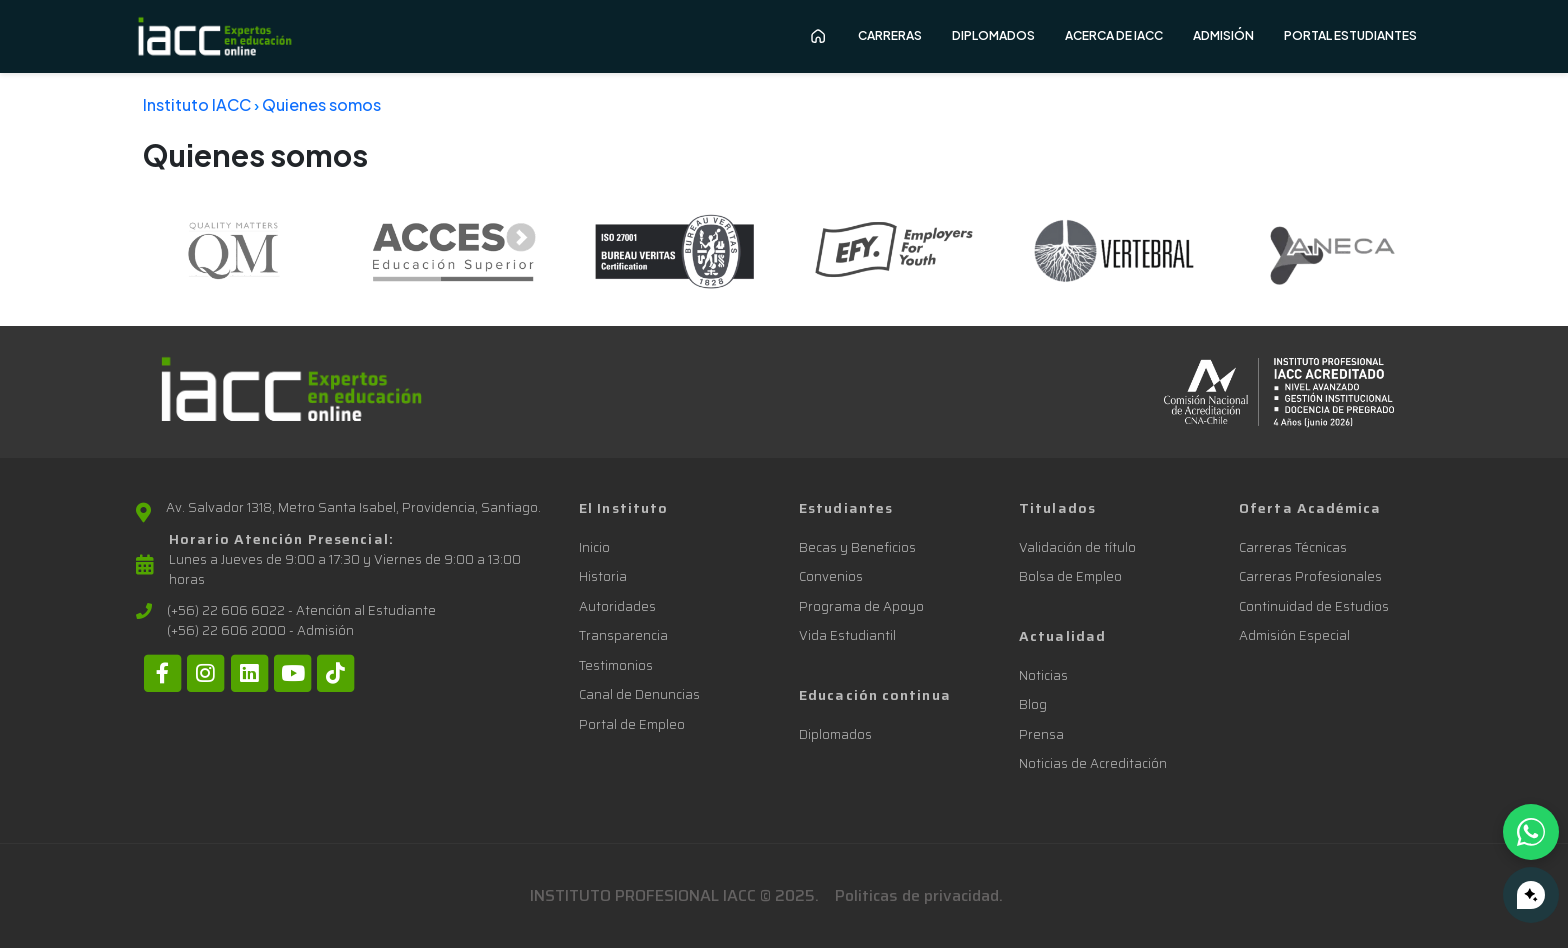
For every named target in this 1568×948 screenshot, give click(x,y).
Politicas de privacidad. (919, 895)
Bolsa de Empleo (1070, 576)
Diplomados (835, 734)
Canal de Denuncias (639, 694)
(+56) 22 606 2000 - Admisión (260, 631)
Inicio (594, 547)
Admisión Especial (1294, 635)
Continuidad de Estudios (1314, 606)
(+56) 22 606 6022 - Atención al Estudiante (301, 611)
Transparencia (623, 635)
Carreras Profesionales (1310, 576)
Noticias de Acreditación (1093, 763)
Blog (1033, 704)
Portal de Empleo (632, 724)
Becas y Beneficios (857, 547)
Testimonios (616, 665)
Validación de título (1077, 547)
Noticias (1043, 675)
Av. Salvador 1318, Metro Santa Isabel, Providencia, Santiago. (353, 508)
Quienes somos (321, 104)
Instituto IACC (197, 104)
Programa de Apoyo (861, 606)
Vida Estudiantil (847, 635)
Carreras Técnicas (1293, 547)
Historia (603, 576)
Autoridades (617, 606)
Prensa (1041, 734)
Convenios (831, 576)
